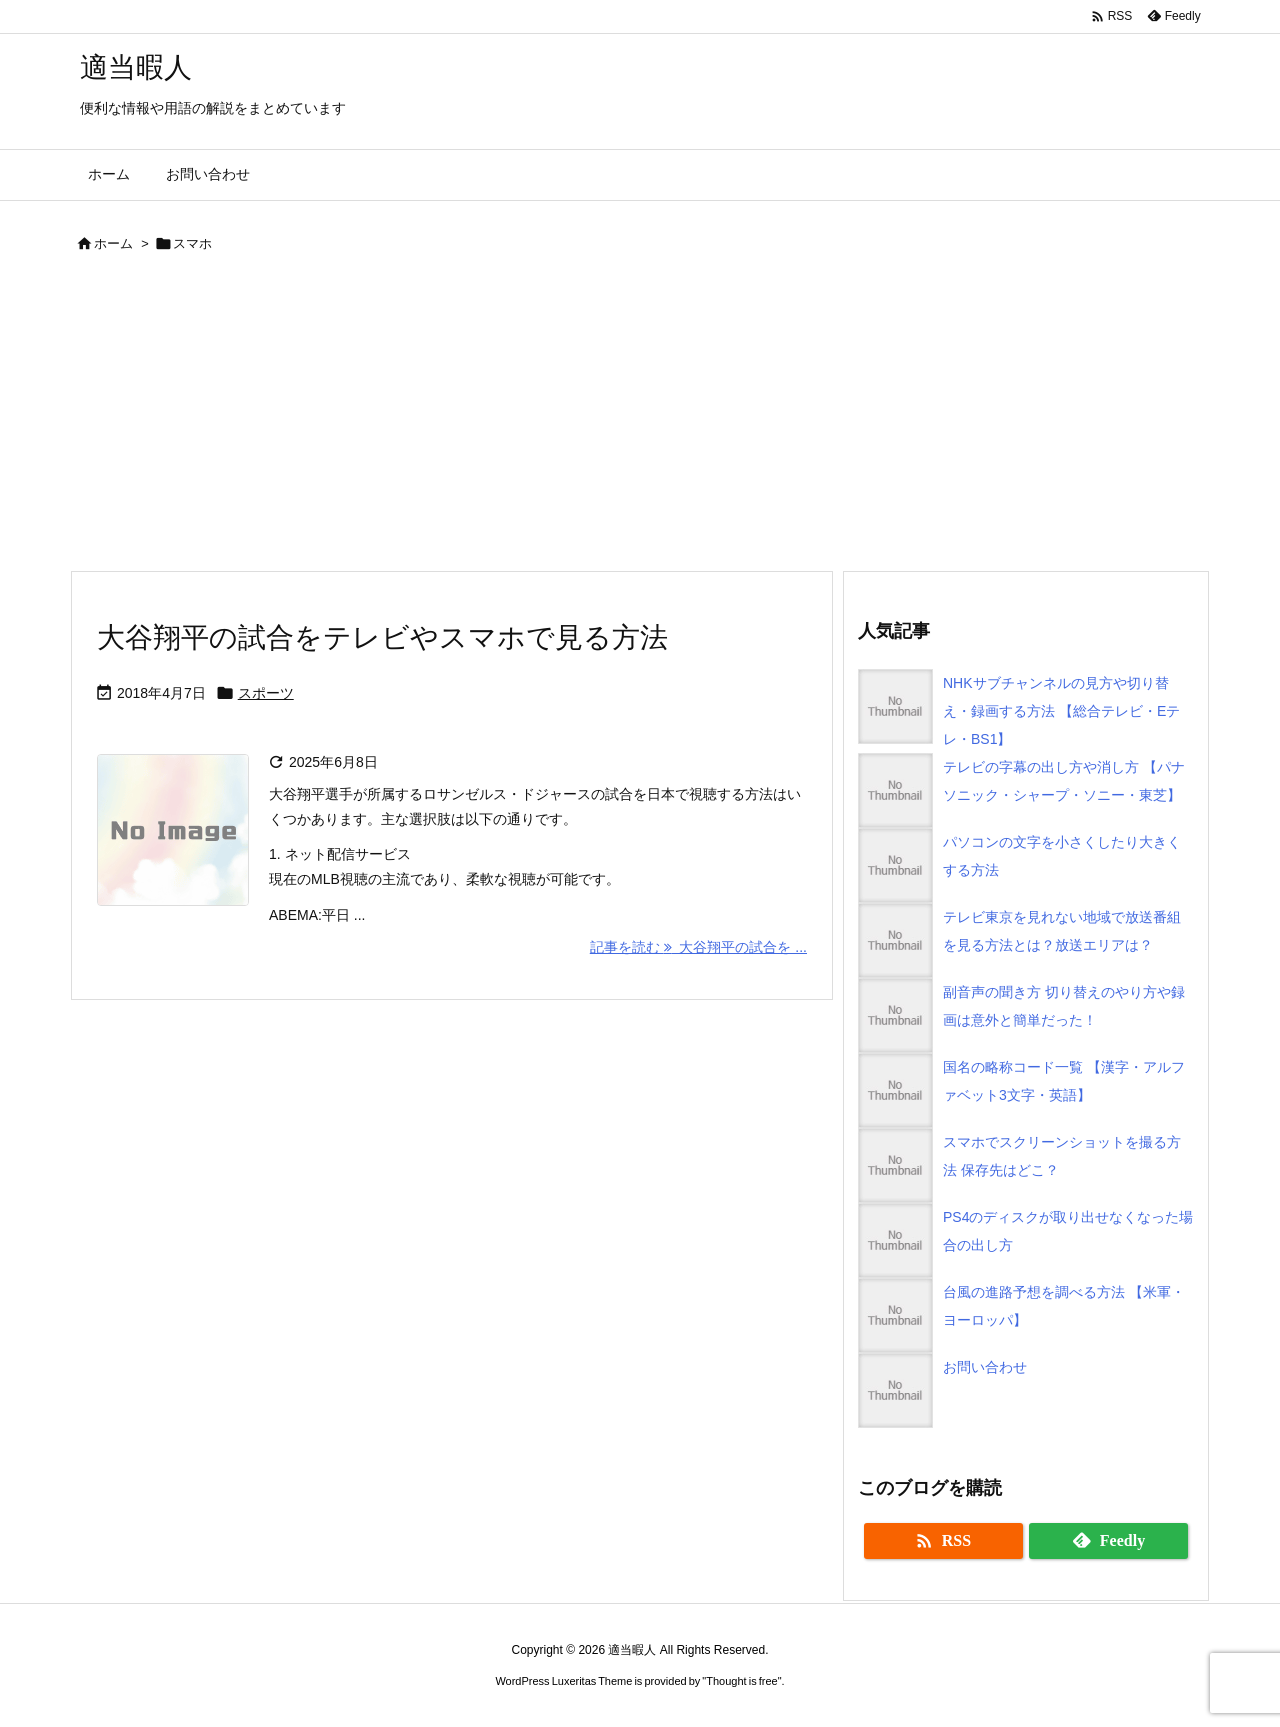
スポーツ (266, 693)
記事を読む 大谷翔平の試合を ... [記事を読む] (698, 947)
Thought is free (741, 1681)
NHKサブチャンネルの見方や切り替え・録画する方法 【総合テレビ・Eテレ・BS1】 (1061, 711)
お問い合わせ (985, 1367)
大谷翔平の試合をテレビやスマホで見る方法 (382, 637)
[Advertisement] (640, 420)
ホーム (113, 243)
